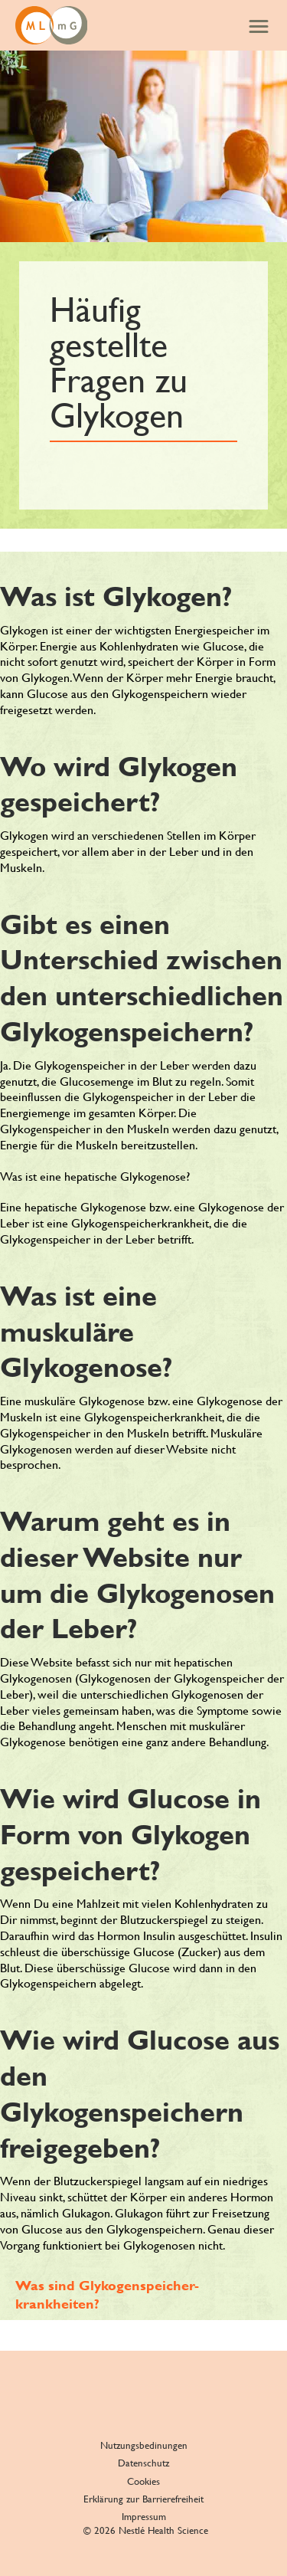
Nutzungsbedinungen (144, 2445)
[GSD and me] (51, 25)
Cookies (143, 2481)
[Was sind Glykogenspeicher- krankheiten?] (151, 2294)
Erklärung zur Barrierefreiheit (143, 2499)
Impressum (144, 2516)
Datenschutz (143, 2463)
